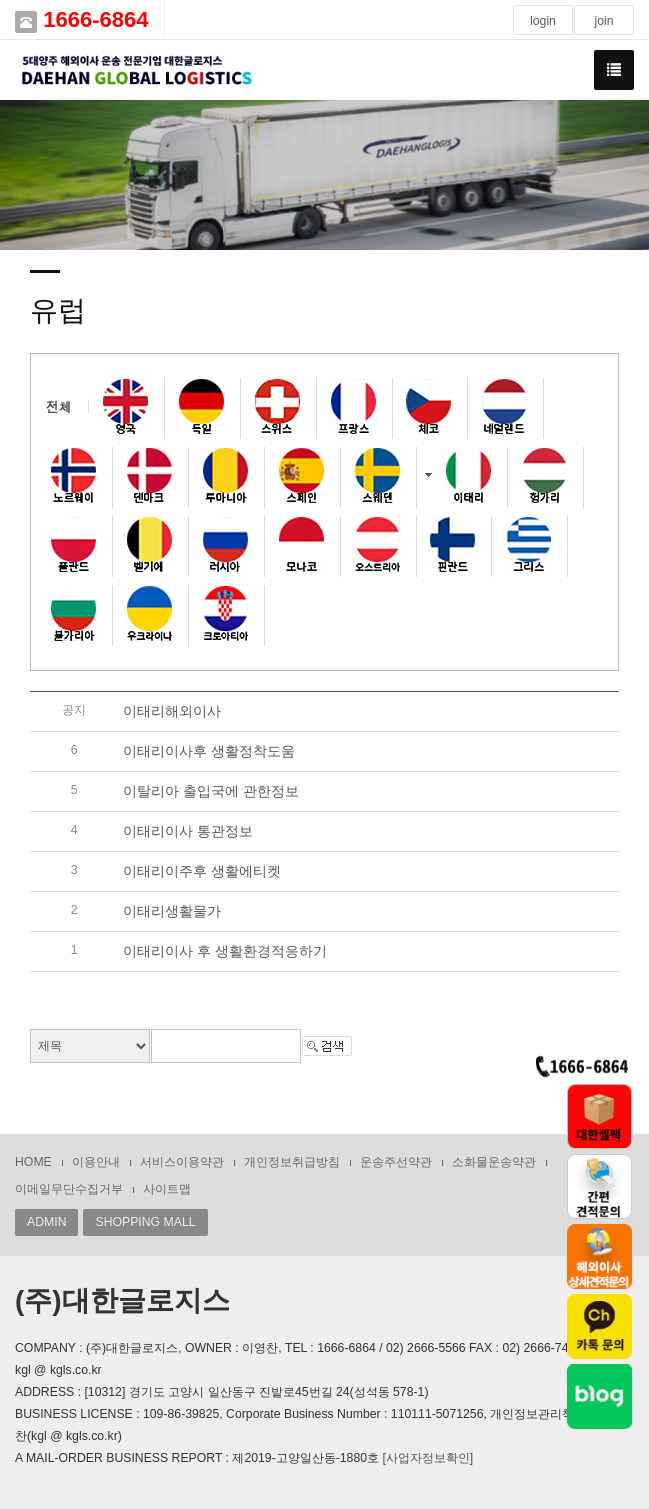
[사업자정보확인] (427, 1458)
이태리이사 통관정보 (188, 831)
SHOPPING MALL (145, 1222)
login (543, 21)
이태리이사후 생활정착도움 (209, 751)
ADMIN (46, 1222)
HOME (33, 1162)
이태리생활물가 (172, 911)
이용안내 (96, 1162)
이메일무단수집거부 (69, 1189)
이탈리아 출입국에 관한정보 (211, 791)
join (603, 21)
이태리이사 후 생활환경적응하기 (225, 951)
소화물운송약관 (494, 1162)
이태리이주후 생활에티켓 (202, 871)
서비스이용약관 (182, 1162)
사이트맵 (167, 1189)
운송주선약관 (396, 1162)
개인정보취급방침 (292, 1162)
